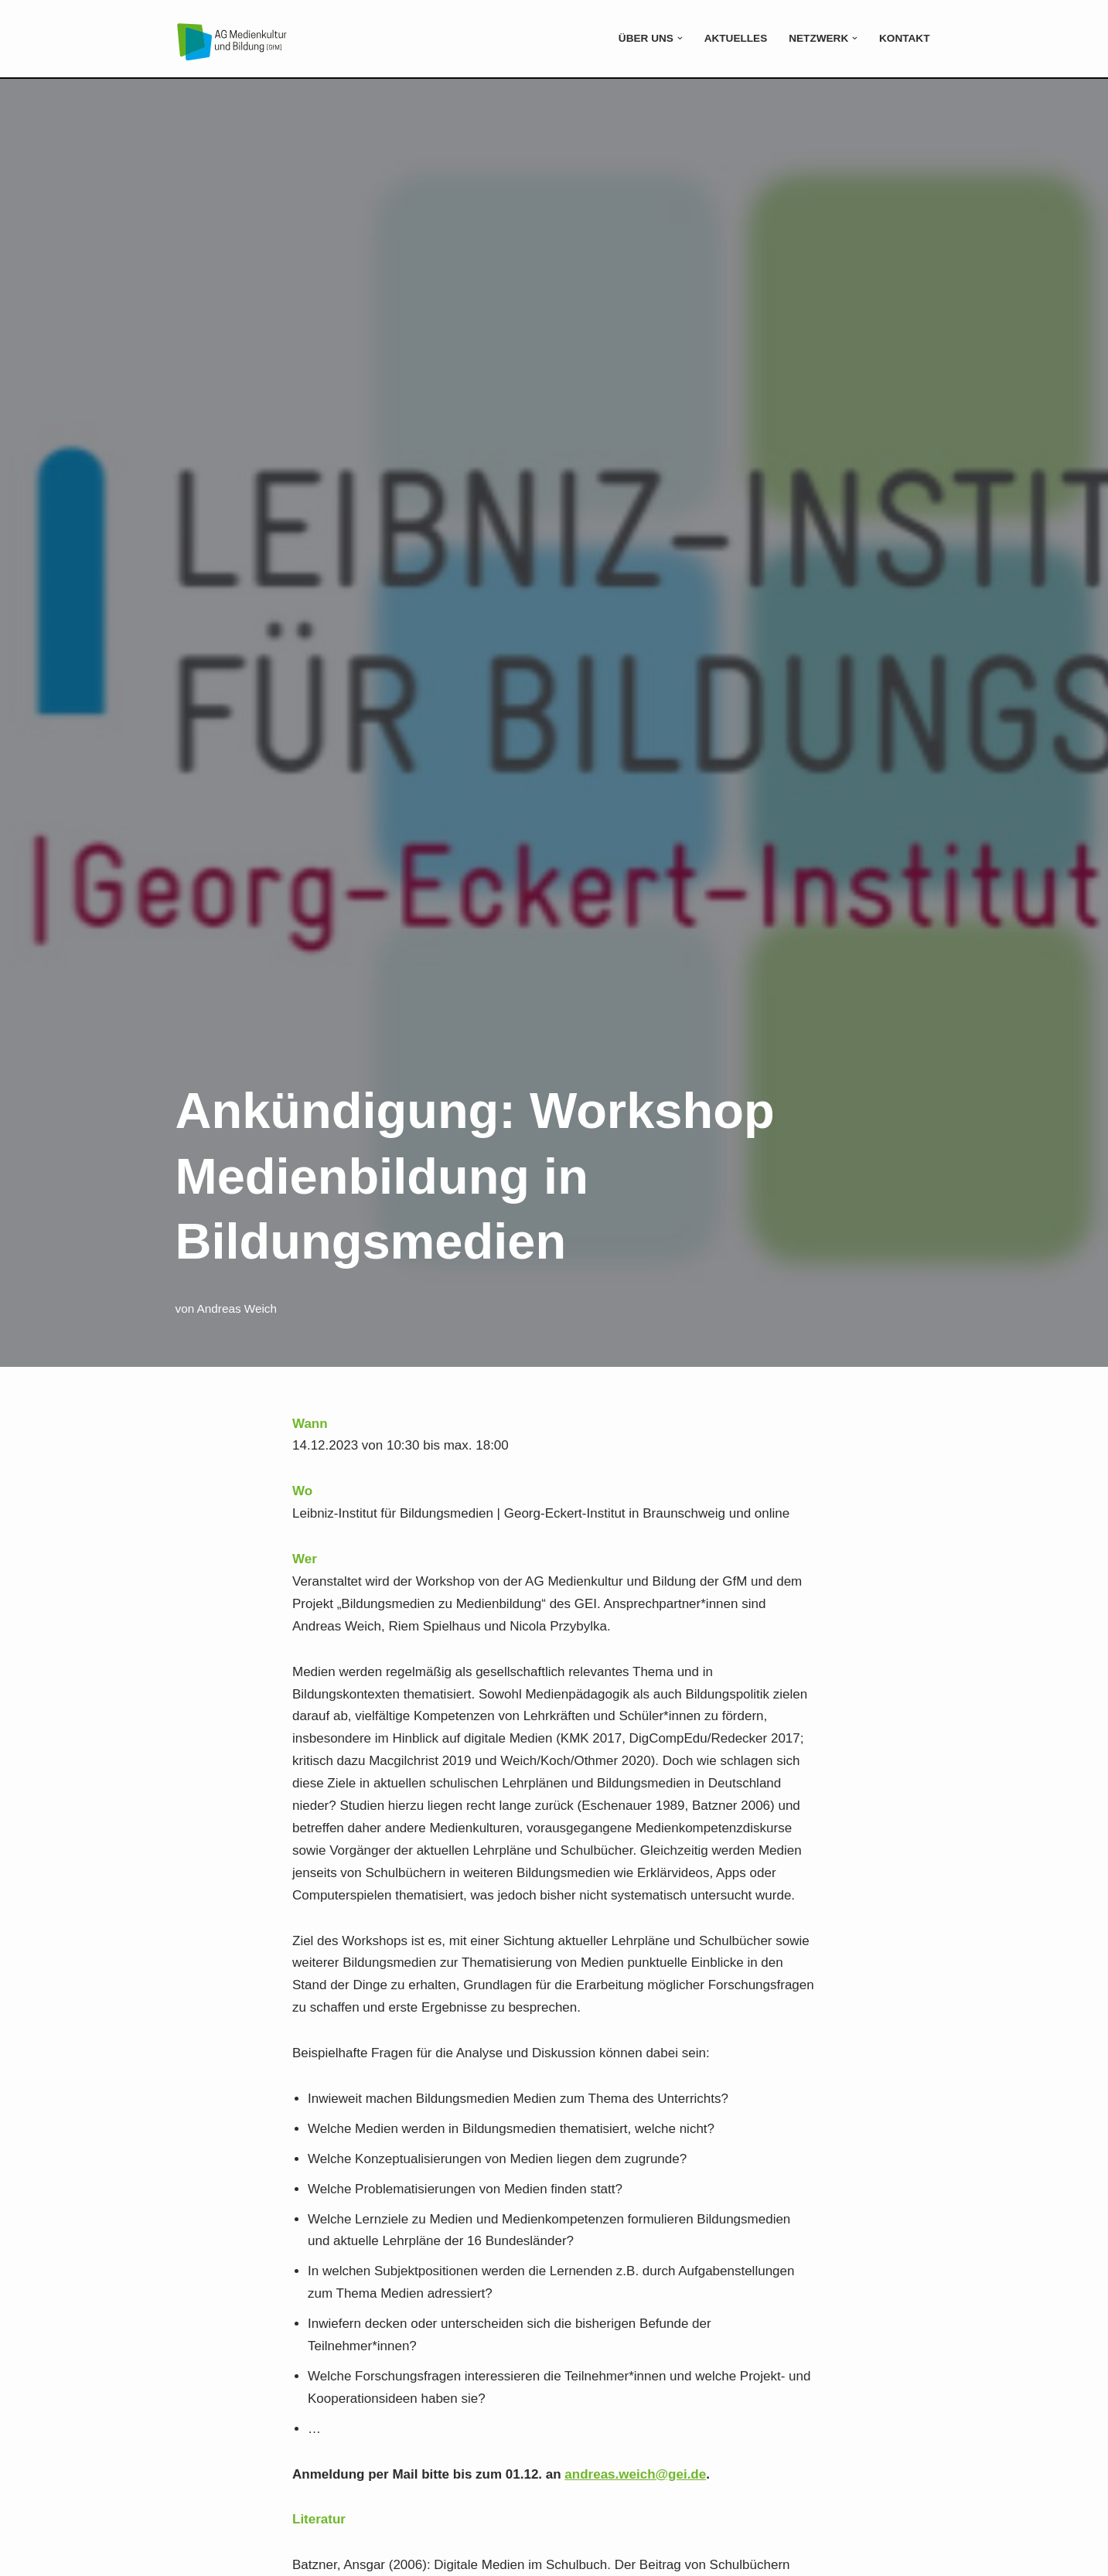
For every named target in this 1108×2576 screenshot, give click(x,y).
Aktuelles (736, 38)
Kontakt (904, 38)
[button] (680, 38)
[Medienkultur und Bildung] (232, 41)
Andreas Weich (237, 1308)
